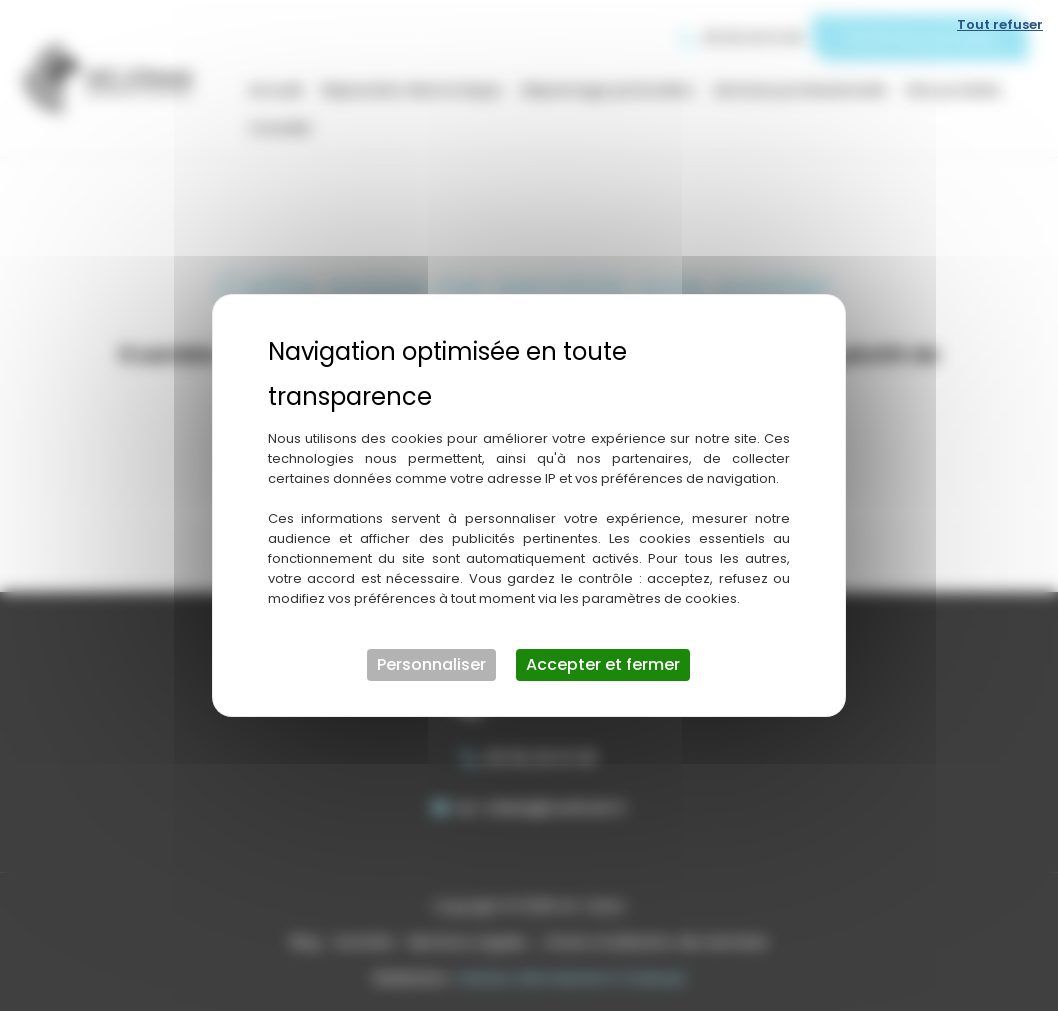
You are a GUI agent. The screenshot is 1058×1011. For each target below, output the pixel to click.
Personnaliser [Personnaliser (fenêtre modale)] (431, 664)
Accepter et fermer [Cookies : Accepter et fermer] (603, 664)
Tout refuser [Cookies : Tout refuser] (1000, 24)
